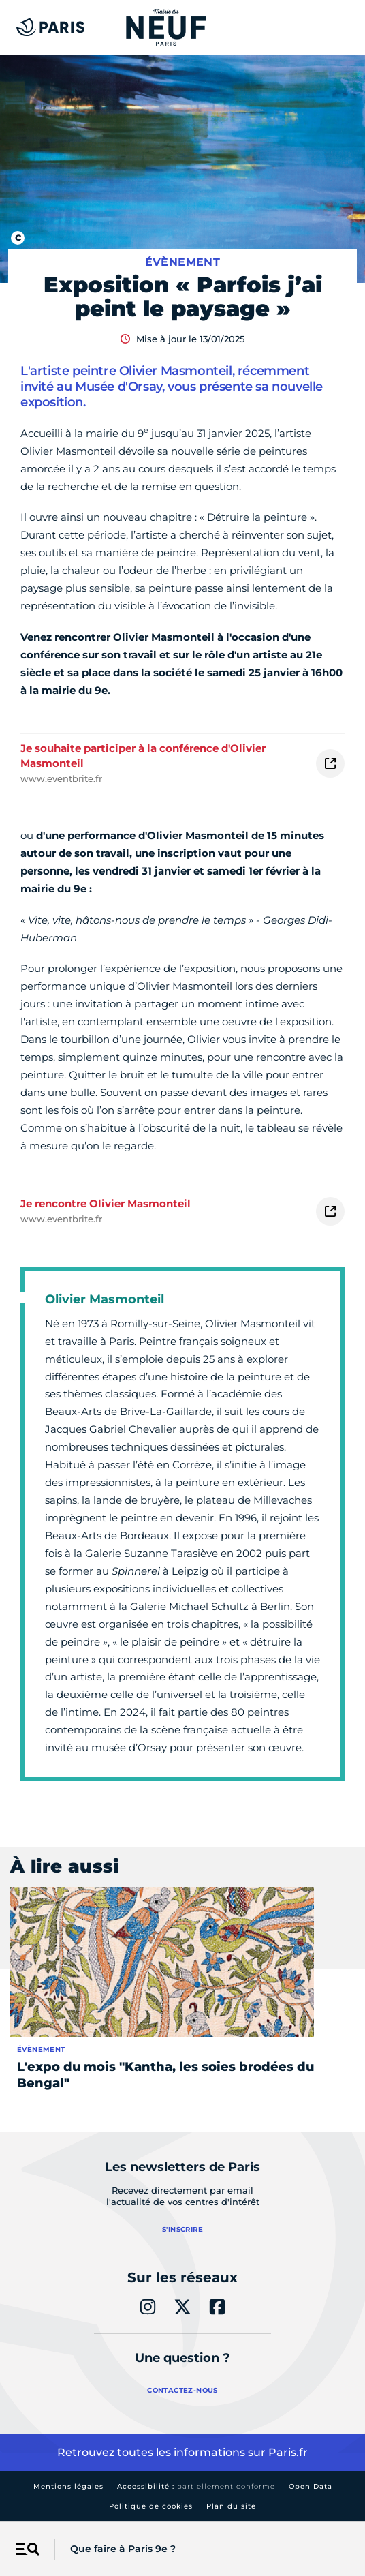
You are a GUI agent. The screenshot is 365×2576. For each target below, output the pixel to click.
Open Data (310, 2486)
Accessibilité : (196, 2486)
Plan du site (231, 2506)
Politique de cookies (151, 2506)
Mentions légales (68, 2486)
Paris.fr (288, 2452)
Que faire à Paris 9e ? (123, 2549)
